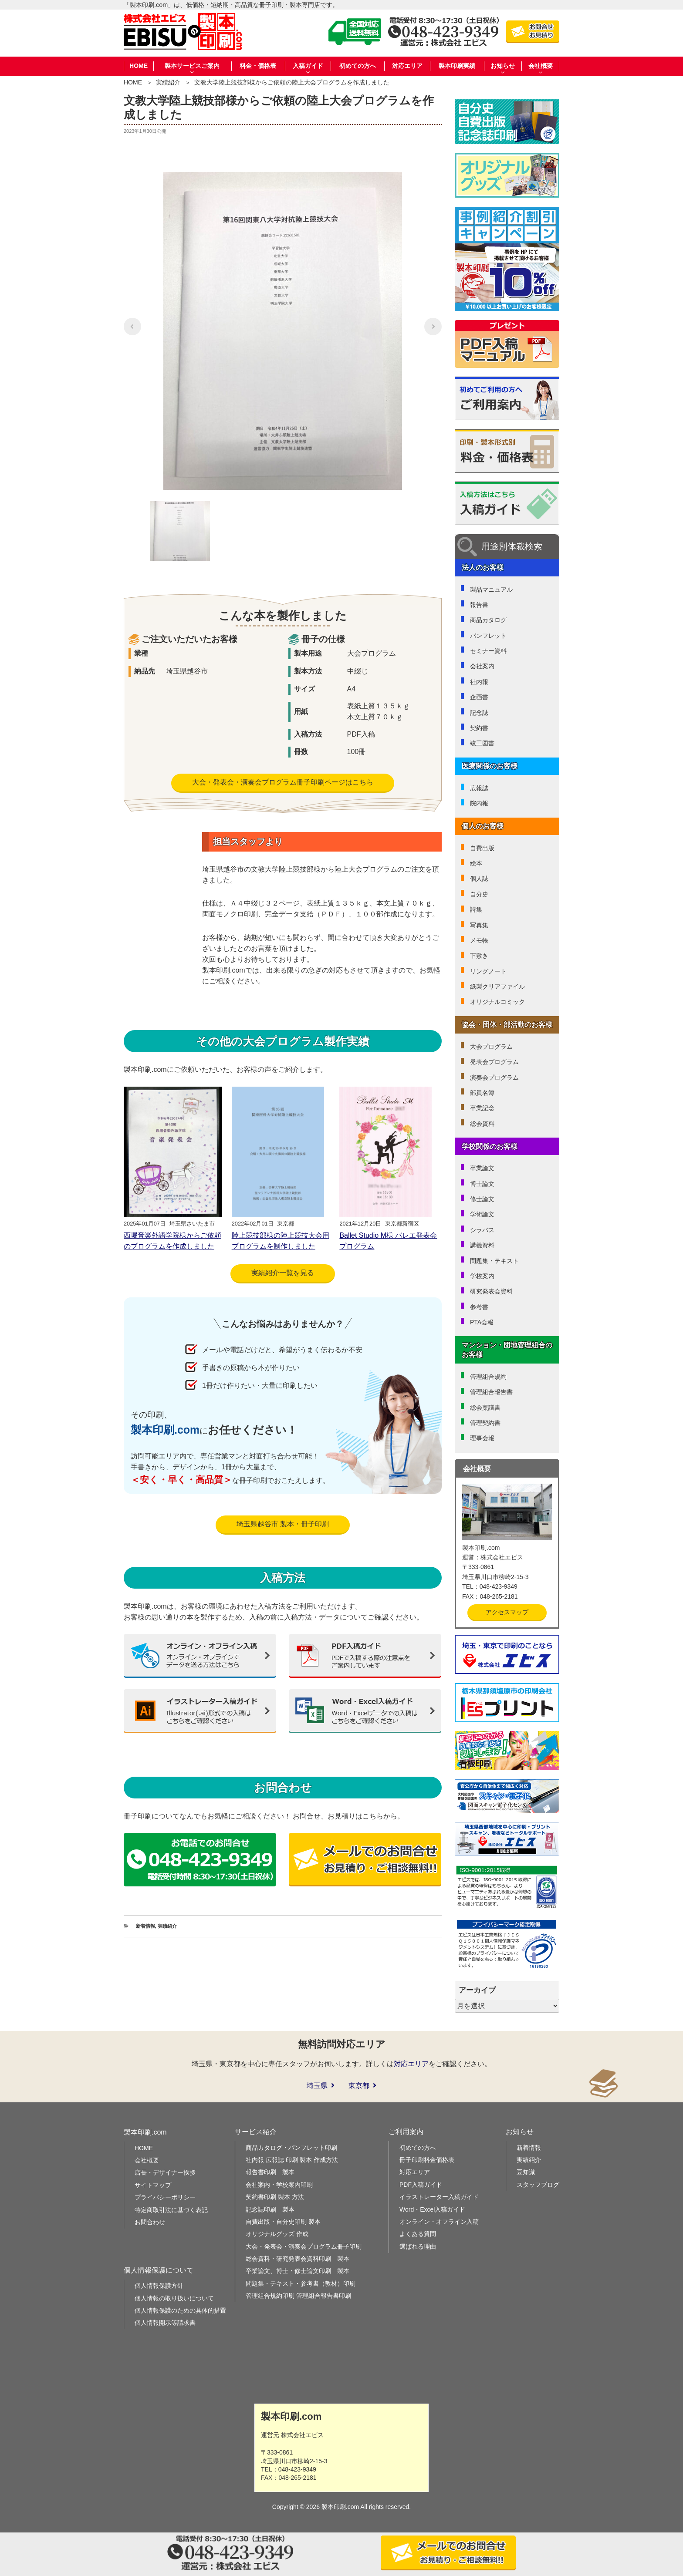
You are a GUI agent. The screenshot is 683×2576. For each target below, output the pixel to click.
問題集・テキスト (494, 1260)
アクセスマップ (507, 1612)
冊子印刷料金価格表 (426, 2159)
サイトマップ (153, 2185)
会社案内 (482, 666)
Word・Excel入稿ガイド (432, 2209)
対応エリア (407, 65)
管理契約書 (485, 1422)
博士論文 (482, 1183)
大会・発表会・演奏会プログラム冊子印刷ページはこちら (282, 782)
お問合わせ (150, 2222)
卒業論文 (482, 1168)
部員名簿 (482, 1092)
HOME (138, 65)
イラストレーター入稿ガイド (439, 2196)
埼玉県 (317, 2085)
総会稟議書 (485, 1407)
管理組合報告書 (491, 1391)
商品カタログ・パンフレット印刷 (291, 2147)
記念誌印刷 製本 (270, 2209)
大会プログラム (491, 1046)
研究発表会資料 (491, 1291)
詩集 (476, 909)
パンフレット (488, 635)
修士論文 (482, 1198)
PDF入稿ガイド (420, 2184)
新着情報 (145, 1926)
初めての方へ (357, 65)
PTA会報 (482, 1322)
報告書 (479, 604)
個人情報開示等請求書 (165, 2322)
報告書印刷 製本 (270, 2172)
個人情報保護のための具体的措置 (180, 2310)
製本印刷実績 (457, 65)
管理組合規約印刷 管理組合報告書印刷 (298, 2295)
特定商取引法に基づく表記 (171, 2209)
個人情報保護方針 (159, 2285)
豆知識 (526, 2172)
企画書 (479, 697)
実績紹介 (168, 82)
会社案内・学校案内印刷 (279, 2184)
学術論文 (482, 1214)
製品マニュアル (491, 589)
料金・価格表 (258, 65)
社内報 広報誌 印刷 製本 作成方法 (292, 2159)
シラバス (482, 1229)
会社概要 (147, 2160)
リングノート (488, 971)
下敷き (479, 955)
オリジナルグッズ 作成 (277, 2233)
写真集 (479, 925)
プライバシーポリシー (165, 2197)
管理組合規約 (488, 1376)
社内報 (479, 681)
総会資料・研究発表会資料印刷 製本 (297, 2258)
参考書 (479, 1306)
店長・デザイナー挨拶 (165, 2172)
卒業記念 (482, 1107)
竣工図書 (482, 743)
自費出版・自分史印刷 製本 (283, 2221)
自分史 (479, 894)
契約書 (479, 727)
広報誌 (479, 788)
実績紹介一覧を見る (282, 1272)
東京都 (358, 2085)
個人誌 (479, 878)
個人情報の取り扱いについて (174, 2298)
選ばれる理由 (417, 2246)
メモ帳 (479, 940)
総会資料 (482, 1123)
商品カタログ (488, 619)
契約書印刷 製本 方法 (275, 2196)
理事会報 (482, 1437)
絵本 (476, 863)
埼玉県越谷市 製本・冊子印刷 (283, 1524)
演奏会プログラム (494, 1077)
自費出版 (482, 848)
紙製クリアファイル (497, 986)
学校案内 (482, 1276)
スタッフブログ (538, 2184)
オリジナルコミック (497, 1001)
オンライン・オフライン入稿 (439, 2221)
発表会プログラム (494, 1061)
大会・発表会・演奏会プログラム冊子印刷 (304, 2246)
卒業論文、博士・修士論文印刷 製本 (297, 2270)
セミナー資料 (488, 650)
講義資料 (482, 1245)
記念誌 (479, 712)
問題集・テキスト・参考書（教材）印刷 (300, 2283)
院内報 (479, 803)
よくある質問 (417, 2233)
